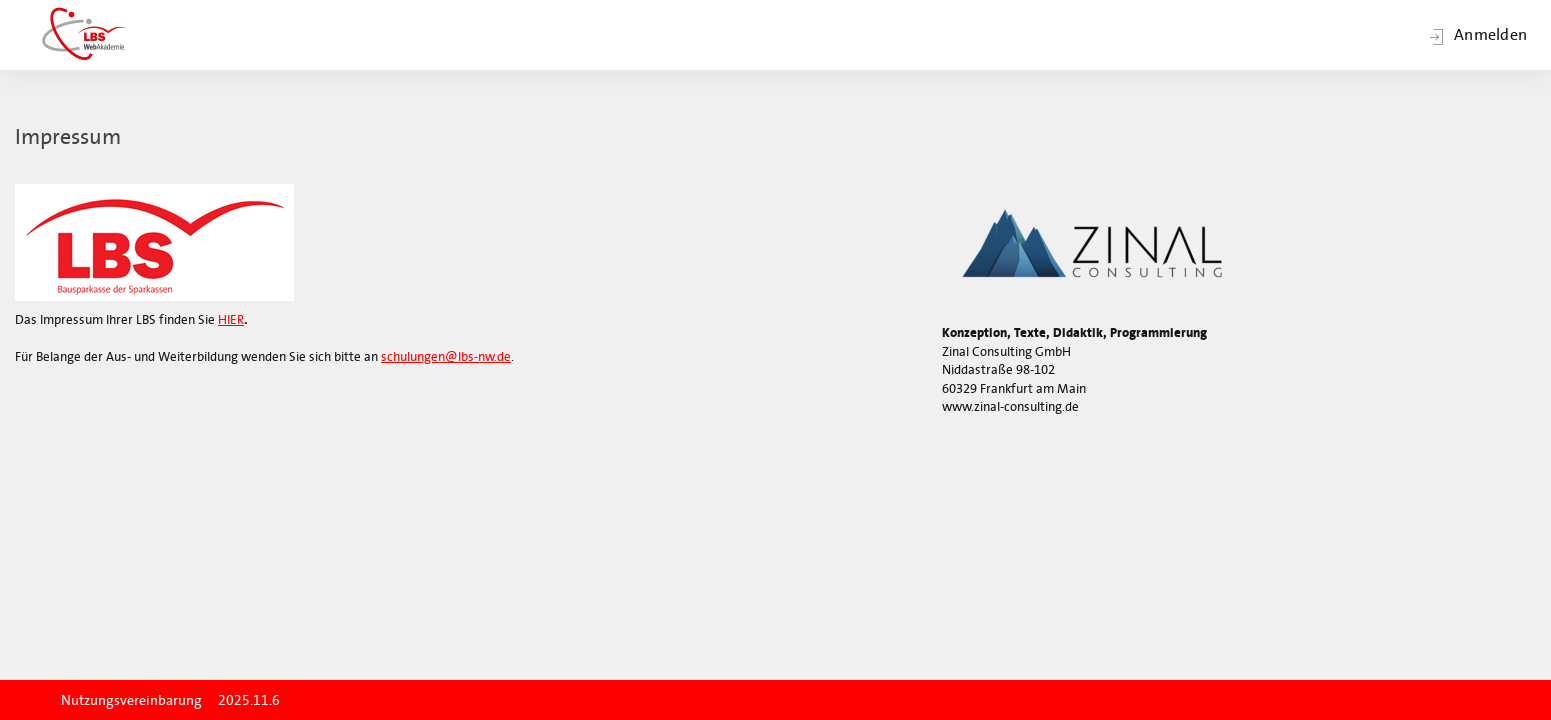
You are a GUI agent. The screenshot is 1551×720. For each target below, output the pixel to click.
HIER (231, 319)
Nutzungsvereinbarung (131, 700)
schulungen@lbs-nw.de (446, 356)
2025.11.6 (249, 700)
